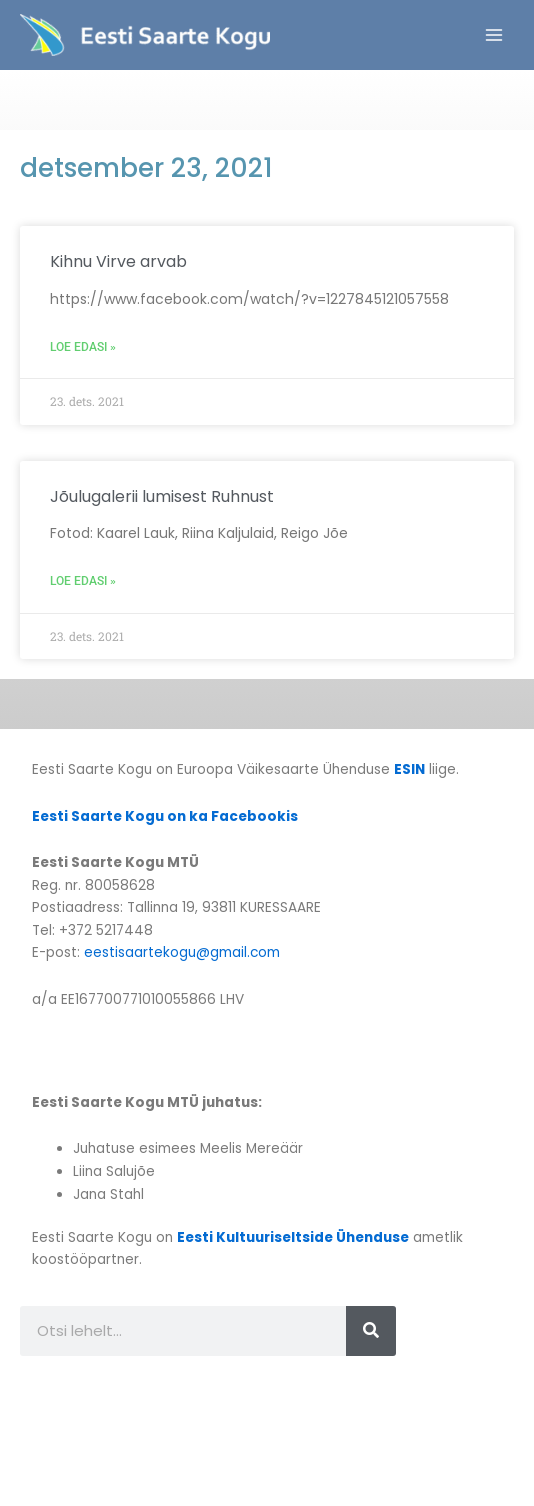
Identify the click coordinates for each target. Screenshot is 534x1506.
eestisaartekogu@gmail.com (182, 952)
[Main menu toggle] (494, 35)
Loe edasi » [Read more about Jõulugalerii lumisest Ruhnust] (83, 581)
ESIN (409, 769)
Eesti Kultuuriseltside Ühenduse (293, 1237)
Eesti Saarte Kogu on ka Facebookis (165, 816)
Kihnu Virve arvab (118, 261)
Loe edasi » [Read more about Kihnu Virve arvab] (83, 347)
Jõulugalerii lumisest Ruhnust (162, 496)
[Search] (371, 1331)
